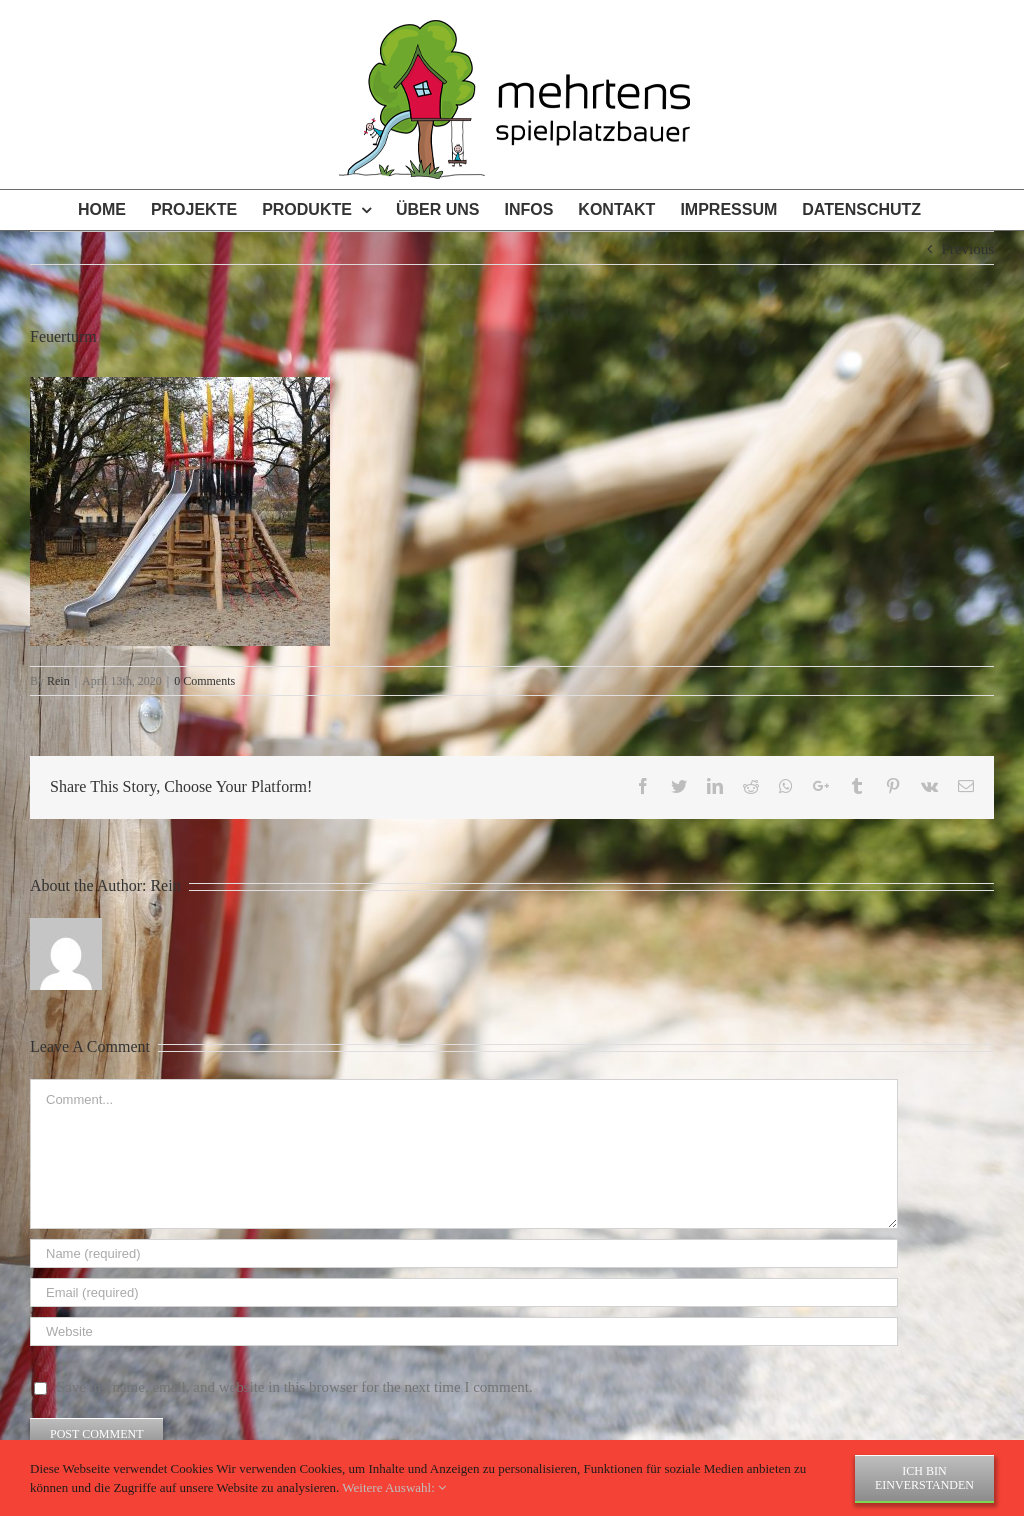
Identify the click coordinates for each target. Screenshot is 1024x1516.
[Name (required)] (464, 1253)
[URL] (464, 1331)
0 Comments (204, 681)
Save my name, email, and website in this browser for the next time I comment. (295, 1387)
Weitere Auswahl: (394, 1487)
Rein (58, 681)
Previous (968, 249)
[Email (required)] (464, 1292)
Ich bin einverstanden (924, 1478)
